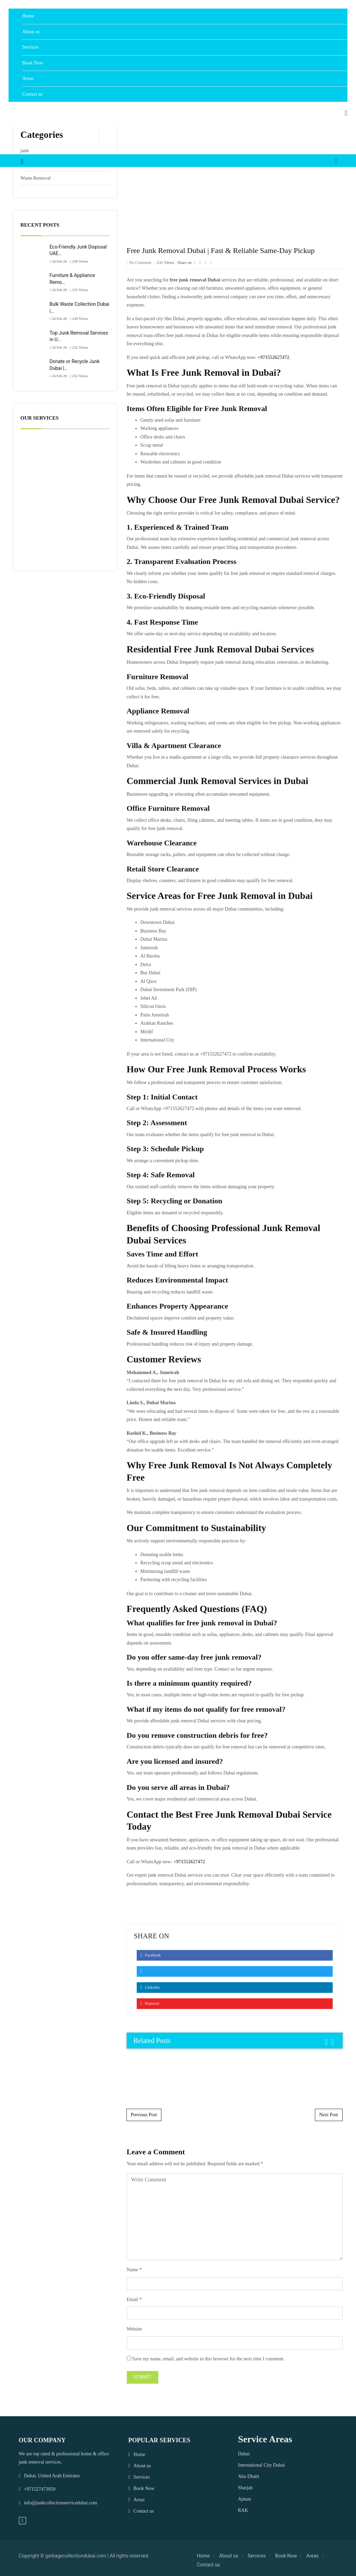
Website (134, 2329)
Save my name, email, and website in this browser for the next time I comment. (208, 2358)
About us (31, 31)
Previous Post (144, 2114)
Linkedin (150, 1987)
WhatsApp (6, 1338)
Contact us (32, 94)
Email (132, 2299)
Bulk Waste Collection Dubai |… (80, 307)
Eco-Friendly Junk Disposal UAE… (78, 250)
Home (28, 16)
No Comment (140, 262)
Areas (28, 78)
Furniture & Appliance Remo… (72, 279)
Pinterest (149, 2003)
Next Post (328, 2114)
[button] (343, 112)
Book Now (32, 62)
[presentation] (326, 2041)
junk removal (192, 279)
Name (132, 2269)
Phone (5, 1355)
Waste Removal (36, 178)
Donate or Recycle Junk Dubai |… (75, 365)
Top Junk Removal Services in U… (79, 336)
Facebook (150, 1955)
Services (30, 47)
